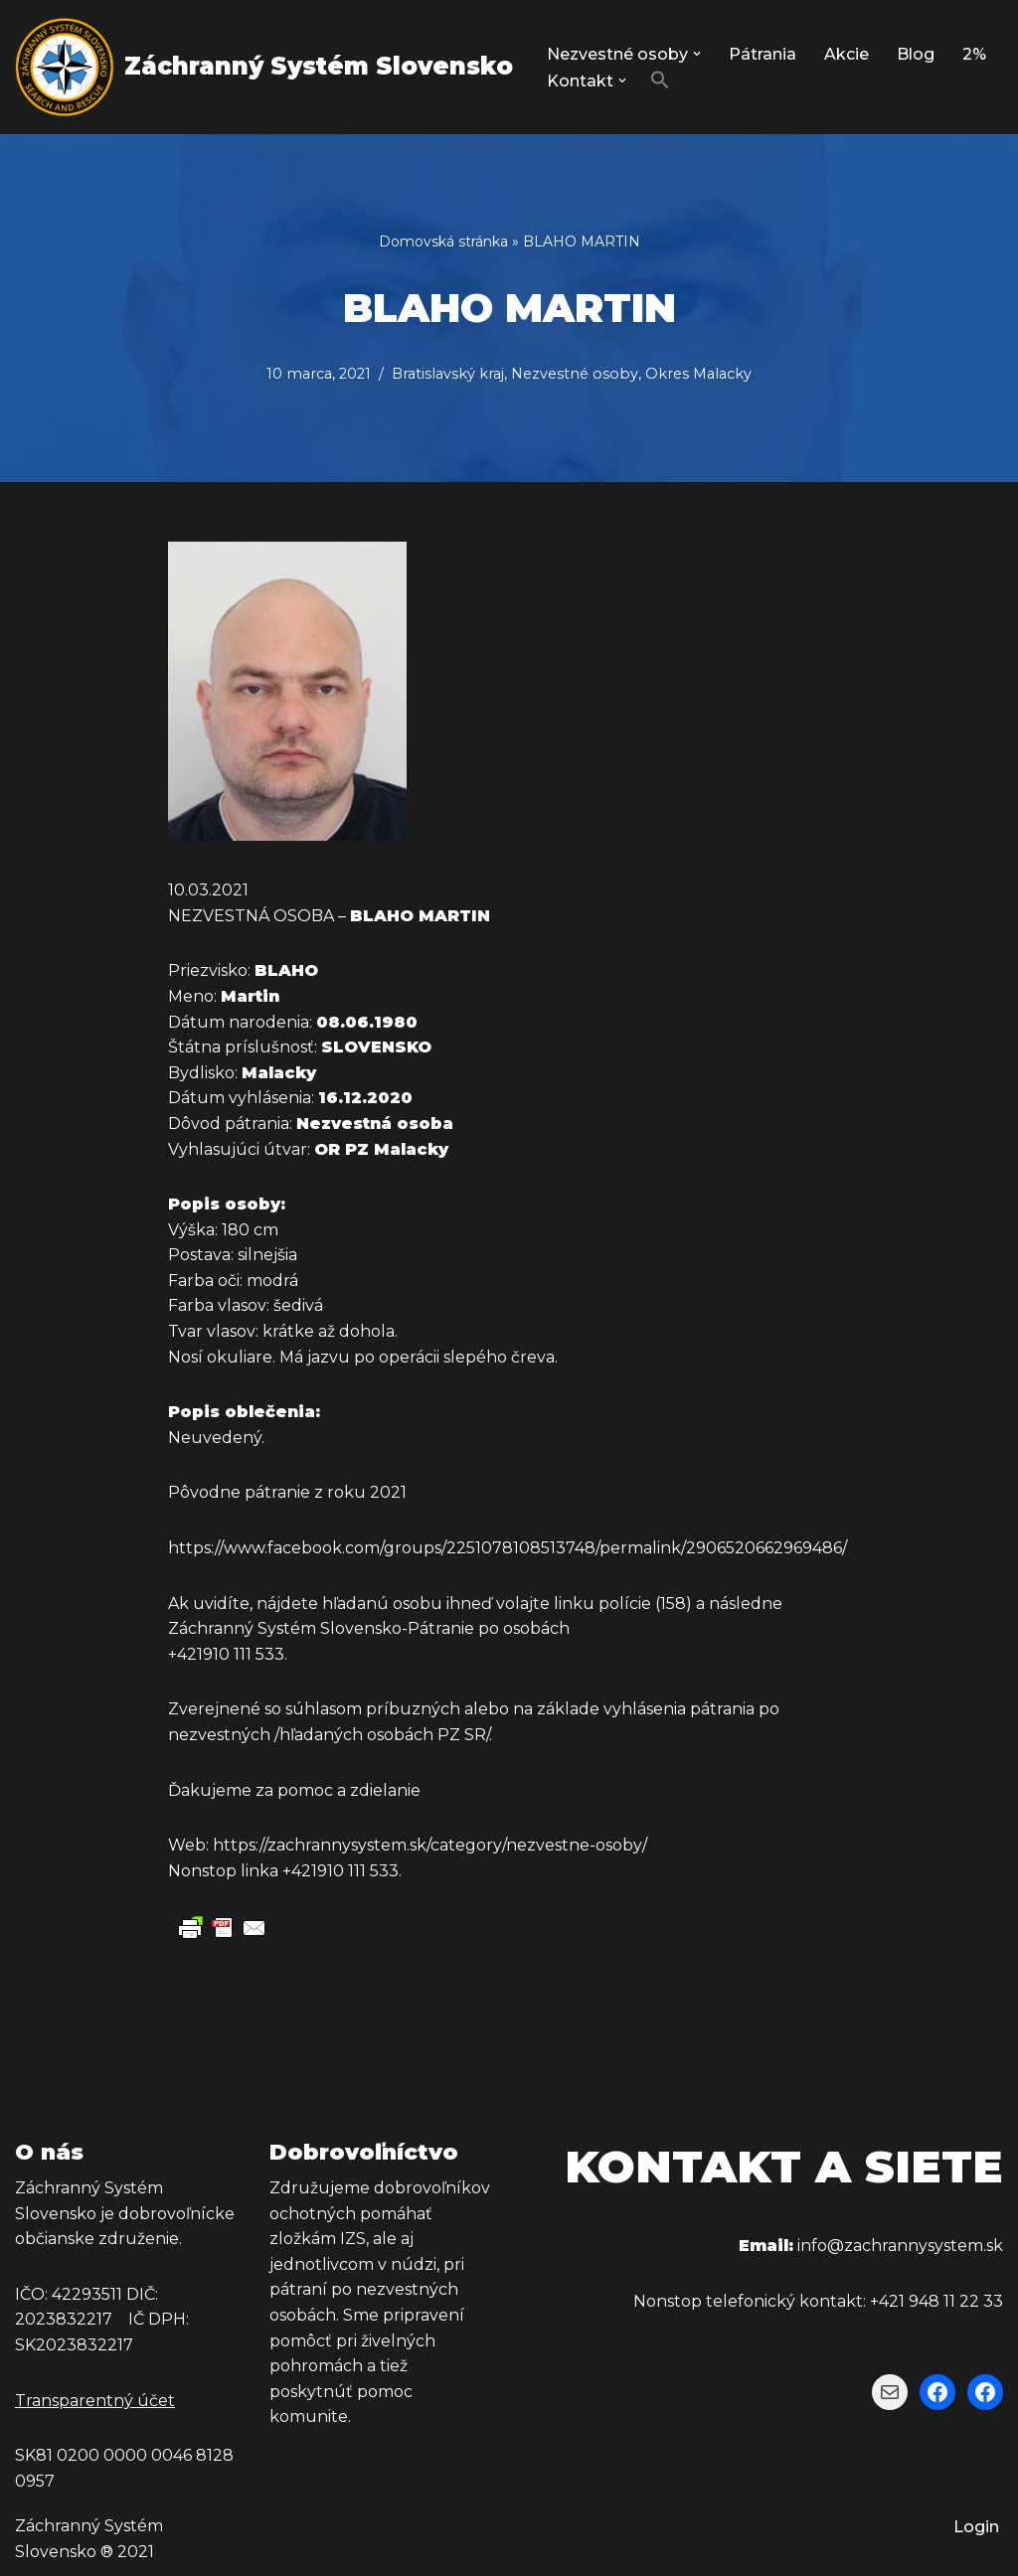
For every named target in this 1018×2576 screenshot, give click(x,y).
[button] (697, 54)
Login (976, 2526)
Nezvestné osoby (574, 374)
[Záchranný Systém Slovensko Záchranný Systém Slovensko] (264, 67)
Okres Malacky (698, 374)
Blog (915, 54)
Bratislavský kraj (448, 374)
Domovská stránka (443, 241)
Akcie (846, 54)
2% (974, 54)
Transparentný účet (95, 2400)
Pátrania (762, 54)
